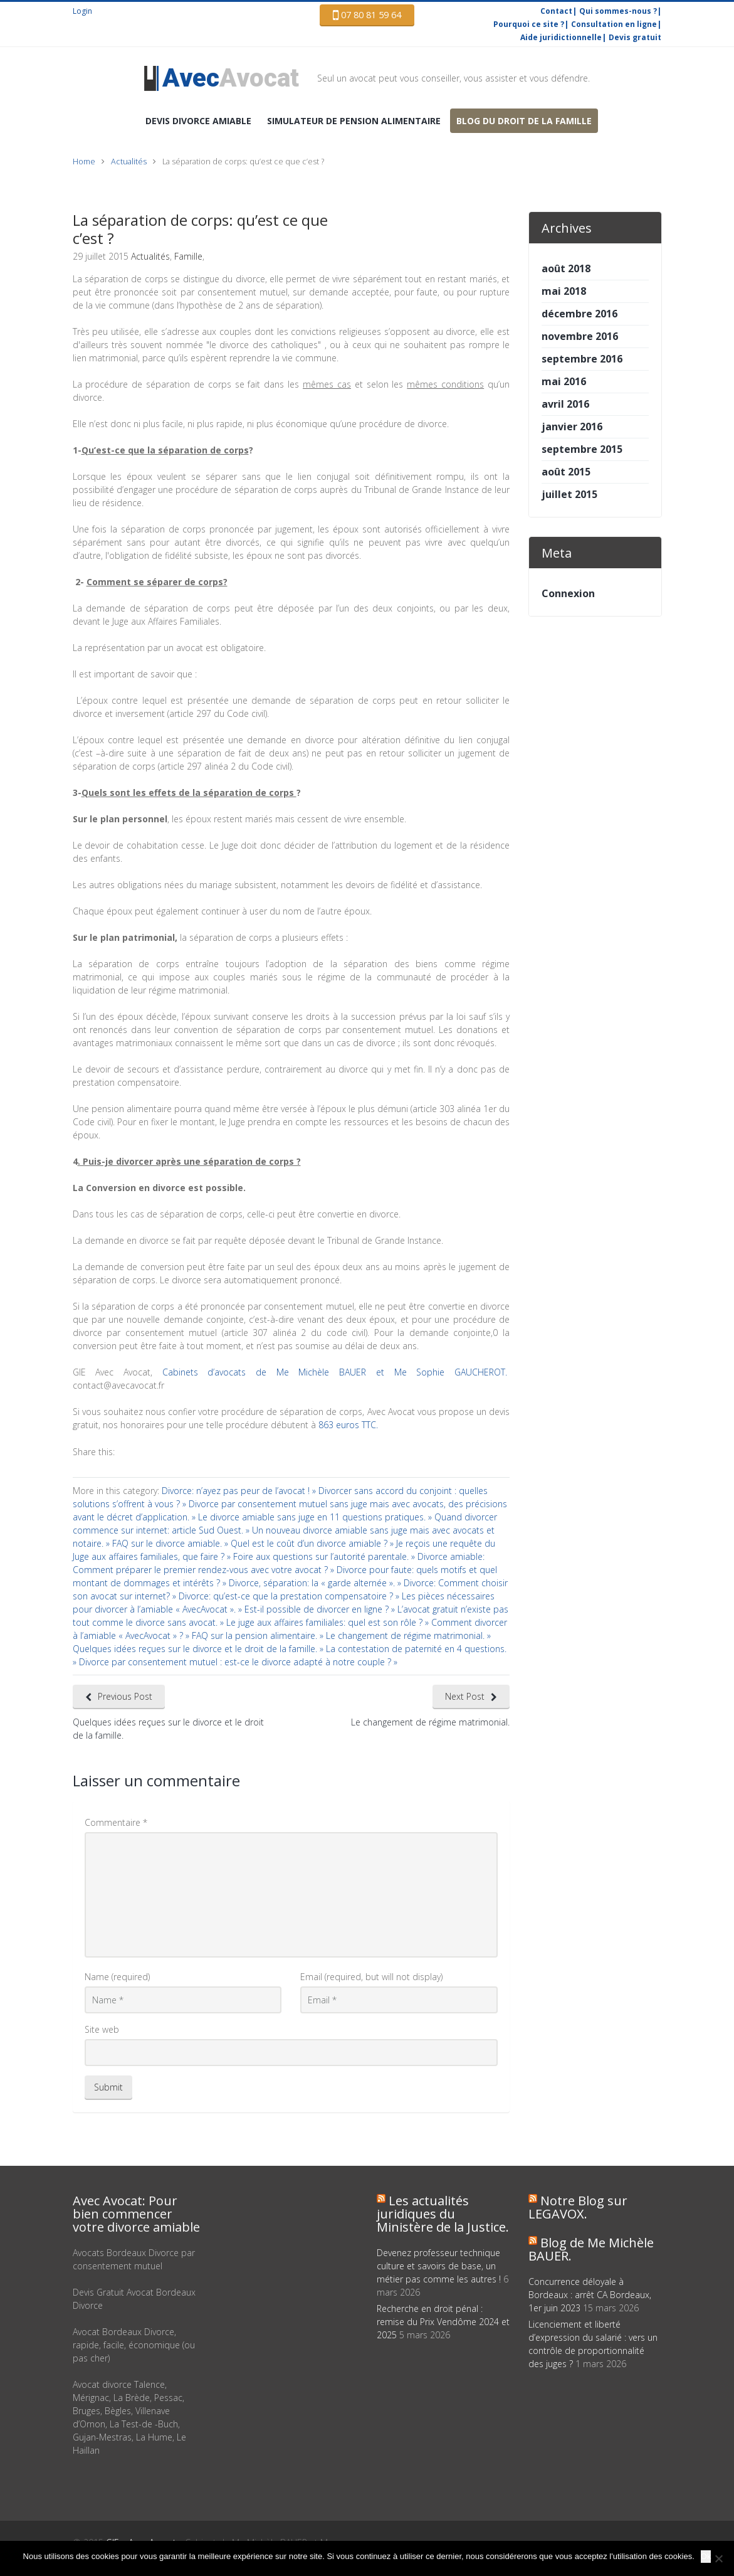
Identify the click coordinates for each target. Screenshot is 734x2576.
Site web (102, 2029)
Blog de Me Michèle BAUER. (591, 2249)
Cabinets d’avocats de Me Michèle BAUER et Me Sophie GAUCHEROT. (331, 1372)
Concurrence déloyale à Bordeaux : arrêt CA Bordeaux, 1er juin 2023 (589, 2295)
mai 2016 (564, 381)
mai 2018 (564, 291)
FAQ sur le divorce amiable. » (171, 1543)
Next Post (465, 1696)
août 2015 (566, 472)
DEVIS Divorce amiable (198, 121)
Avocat (230, 78)
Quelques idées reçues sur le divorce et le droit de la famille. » (199, 1649)
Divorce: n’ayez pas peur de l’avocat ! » (240, 1491)
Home (84, 161)
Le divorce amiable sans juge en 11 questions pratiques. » (316, 1517)
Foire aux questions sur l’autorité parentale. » (325, 1556)
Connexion (568, 593)
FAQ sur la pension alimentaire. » (259, 1635)
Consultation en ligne (614, 24)
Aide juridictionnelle (561, 37)
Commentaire (116, 1822)
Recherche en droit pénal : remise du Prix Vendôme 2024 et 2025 (443, 2322)
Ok (706, 2556)
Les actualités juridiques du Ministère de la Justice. (443, 2213)
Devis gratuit (635, 37)
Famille (188, 256)
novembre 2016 (580, 336)
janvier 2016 (572, 426)
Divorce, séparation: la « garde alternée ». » (316, 1583)
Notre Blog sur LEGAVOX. (577, 2207)
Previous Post (125, 1696)
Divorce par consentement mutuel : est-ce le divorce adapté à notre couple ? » (238, 1662)
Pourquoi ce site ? (528, 24)
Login (82, 11)
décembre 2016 (579, 314)
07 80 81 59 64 (367, 15)
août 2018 (566, 268)
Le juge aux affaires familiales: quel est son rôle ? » (328, 1622)
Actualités (129, 161)
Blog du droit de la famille (524, 121)
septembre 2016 (582, 359)
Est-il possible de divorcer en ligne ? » (320, 1609)
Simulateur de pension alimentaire (354, 121)
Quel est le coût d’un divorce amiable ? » (313, 1543)
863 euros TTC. (348, 1425)
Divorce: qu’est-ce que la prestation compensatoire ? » (290, 1596)
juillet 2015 (569, 494)
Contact (556, 11)
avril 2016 (565, 404)
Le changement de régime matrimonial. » (408, 1635)
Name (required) (117, 1977)
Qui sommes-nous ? (618, 11)
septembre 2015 (582, 449)
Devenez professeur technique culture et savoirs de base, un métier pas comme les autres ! (439, 2266)
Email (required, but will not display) (371, 1977)
